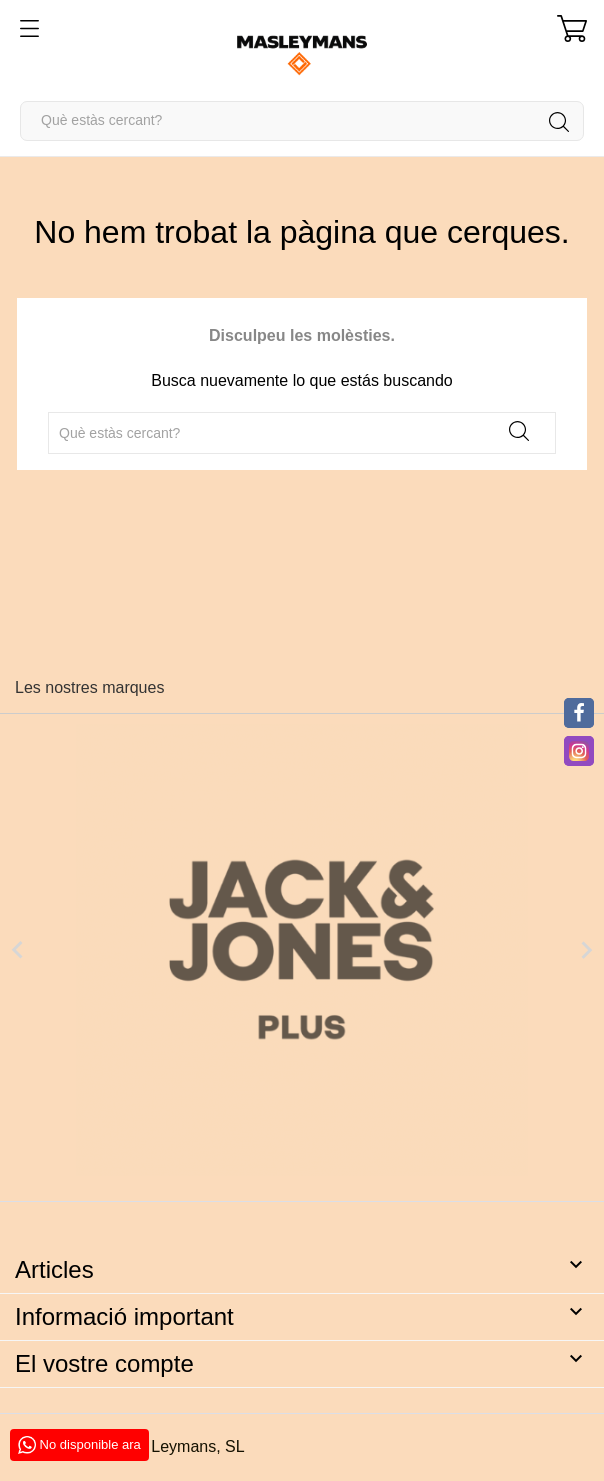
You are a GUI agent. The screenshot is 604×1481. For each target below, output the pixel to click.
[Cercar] (302, 121)
